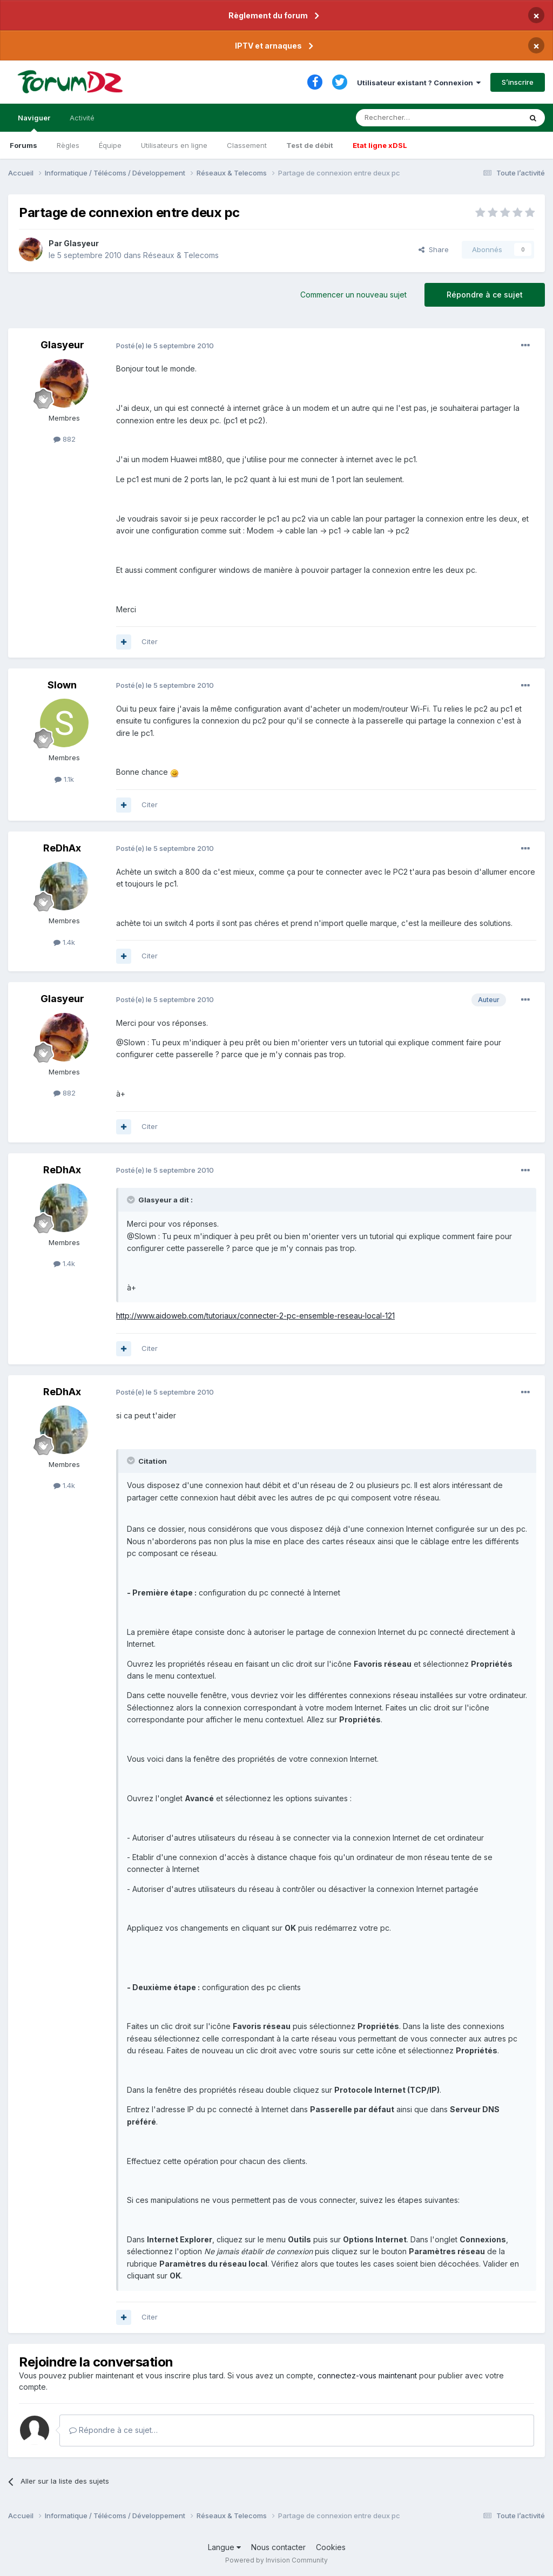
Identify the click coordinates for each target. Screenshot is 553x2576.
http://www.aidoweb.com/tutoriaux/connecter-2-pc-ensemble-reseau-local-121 (255, 1315)
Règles (68, 145)
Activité (82, 117)
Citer (149, 641)
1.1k (64, 779)
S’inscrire (518, 82)
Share (434, 249)
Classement (247, 145)
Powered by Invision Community (276, 2560)
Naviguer (34, 122)
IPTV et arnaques (268, 45)
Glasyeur (81, 243)
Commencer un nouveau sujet (353, 294)
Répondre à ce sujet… (113, 2430)
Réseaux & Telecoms (181, 255)
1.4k (64, 942)
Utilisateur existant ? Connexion (419, 82)
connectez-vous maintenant (367, 2375)
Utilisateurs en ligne (174, 145)
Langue (224, 2547)
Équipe (110, 145)
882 (64, 439)
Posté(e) (165, 345)
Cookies (331, 2547)
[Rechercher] (415, 117)
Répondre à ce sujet (485, 294)
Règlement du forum (268, 15)
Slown (62, 685)
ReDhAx (62, 848)
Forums (23, 145)
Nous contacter (278, 2547)
